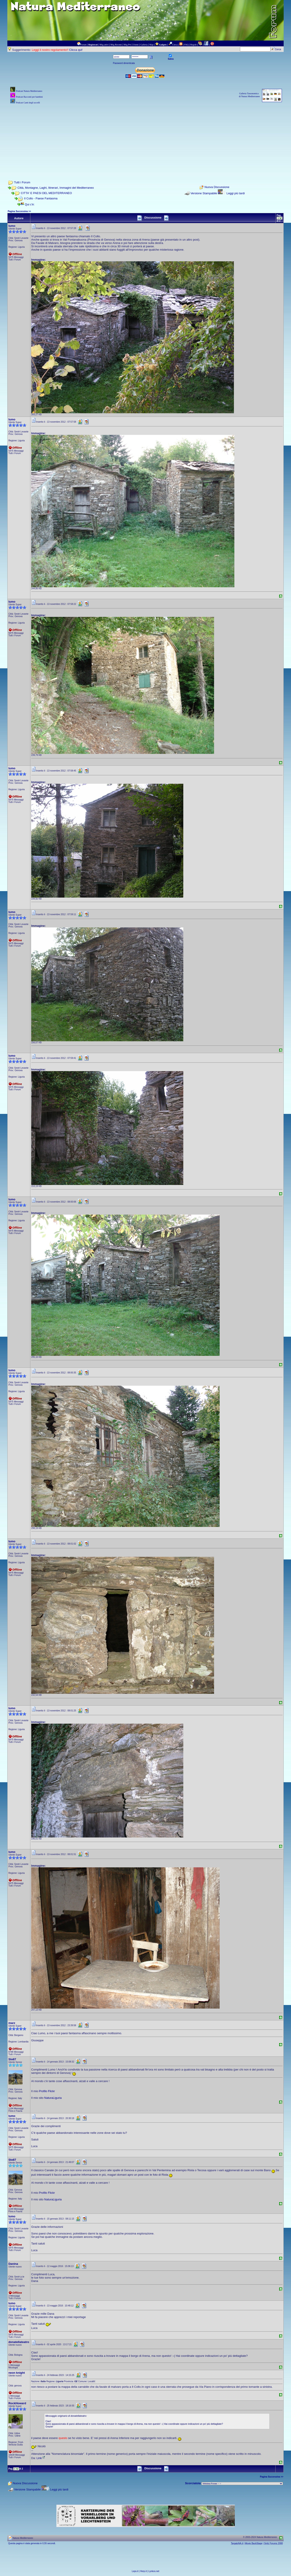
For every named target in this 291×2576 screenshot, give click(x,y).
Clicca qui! (76, 49)
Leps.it (135, 2571)
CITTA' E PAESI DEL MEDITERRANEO (46, 193)
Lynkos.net (154, 2571)
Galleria (143, 44)
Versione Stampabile (203, 193)
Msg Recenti (116, 44)
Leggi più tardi (236, 193)
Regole (193, 44)
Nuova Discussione (216, 187)
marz (11, 2023)
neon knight (16, 2372)
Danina (13, 2263)
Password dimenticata (124, 63)
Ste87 (12, 2059)
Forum (83, 44)
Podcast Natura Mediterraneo (29, 91)
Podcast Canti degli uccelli (28, 102)
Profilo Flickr (47, 2091)
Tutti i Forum (22, 182)
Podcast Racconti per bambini (29, 97)
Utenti (135, 44)
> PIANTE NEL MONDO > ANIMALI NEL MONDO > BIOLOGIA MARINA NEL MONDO (242, 2483)
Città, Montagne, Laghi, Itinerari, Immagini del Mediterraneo (55, 187)
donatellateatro (18, 2342)
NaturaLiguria (53, 2097)
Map (151, 44)
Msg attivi (104, 44)
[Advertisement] (145, 136)
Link (41, 2458)
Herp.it (143, 2571)
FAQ (186, 44)
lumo (11, 225)
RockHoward (17, 2403)
